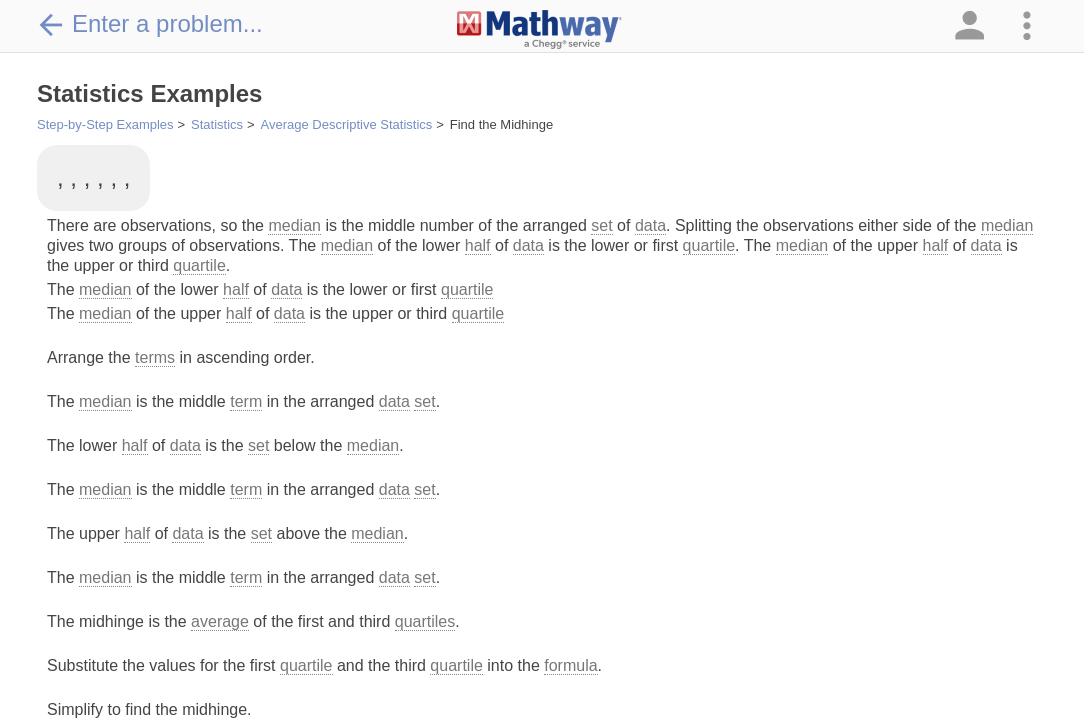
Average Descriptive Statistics (347, 124)
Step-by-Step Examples (105, 124)
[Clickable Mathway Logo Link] (539, 30)
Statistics (217, 124)
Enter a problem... (150, 24)
